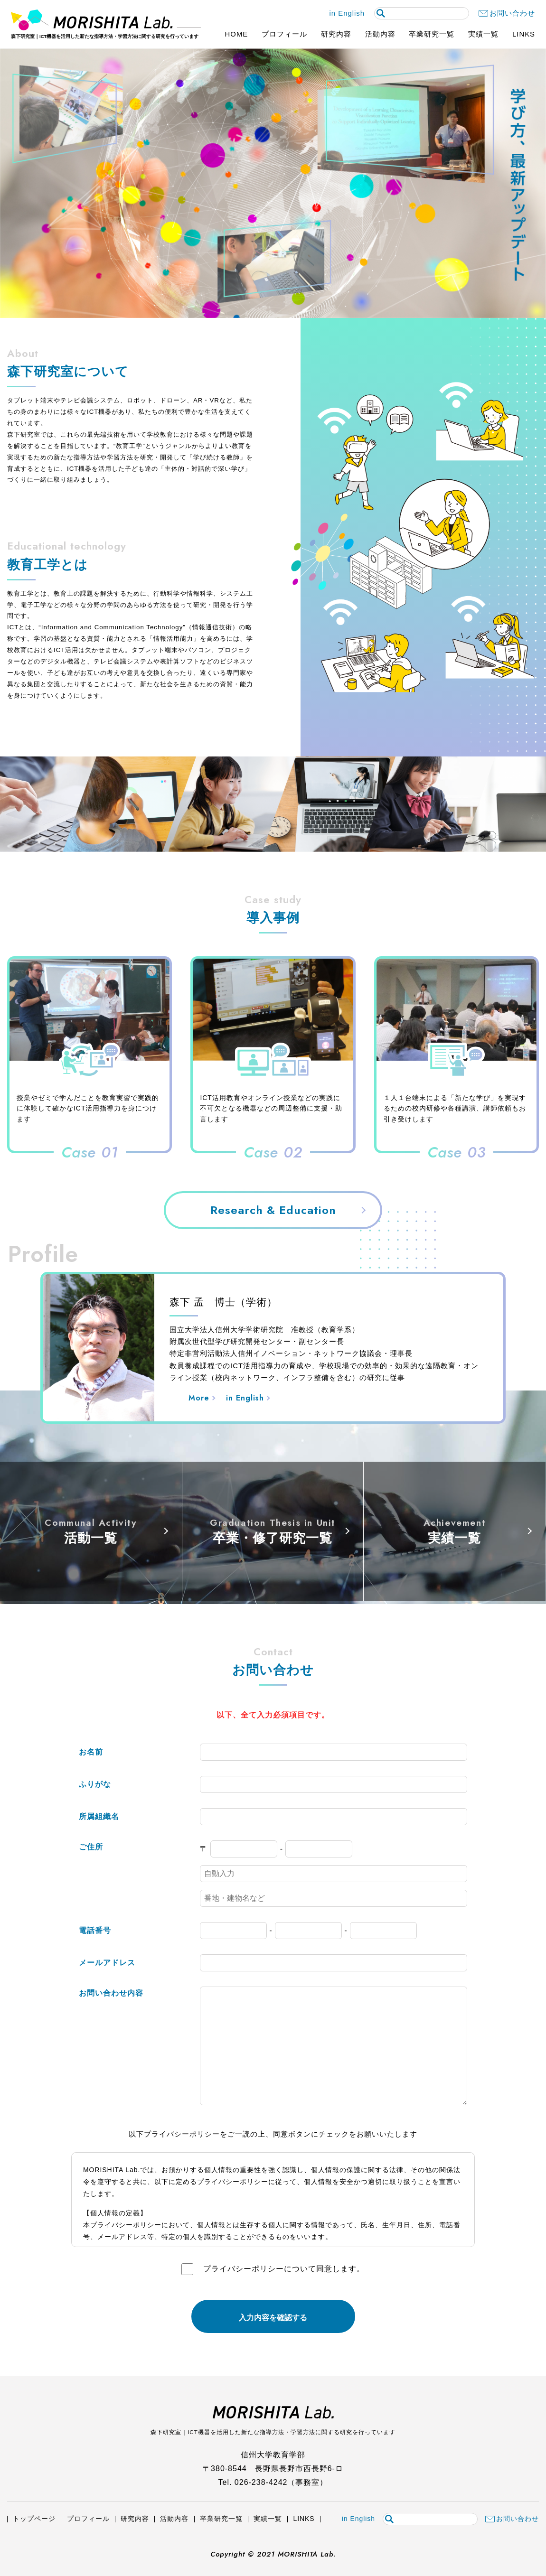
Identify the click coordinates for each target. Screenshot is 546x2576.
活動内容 (380, 34)
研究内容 (336, 34)
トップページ (34, 2519)
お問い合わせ (512, 13)
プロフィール (284, 34)
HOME (236, 34)
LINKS (523, 34)
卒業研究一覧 (431, 34)
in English (347, 13)
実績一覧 (483, 34)
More (198, 1397)
